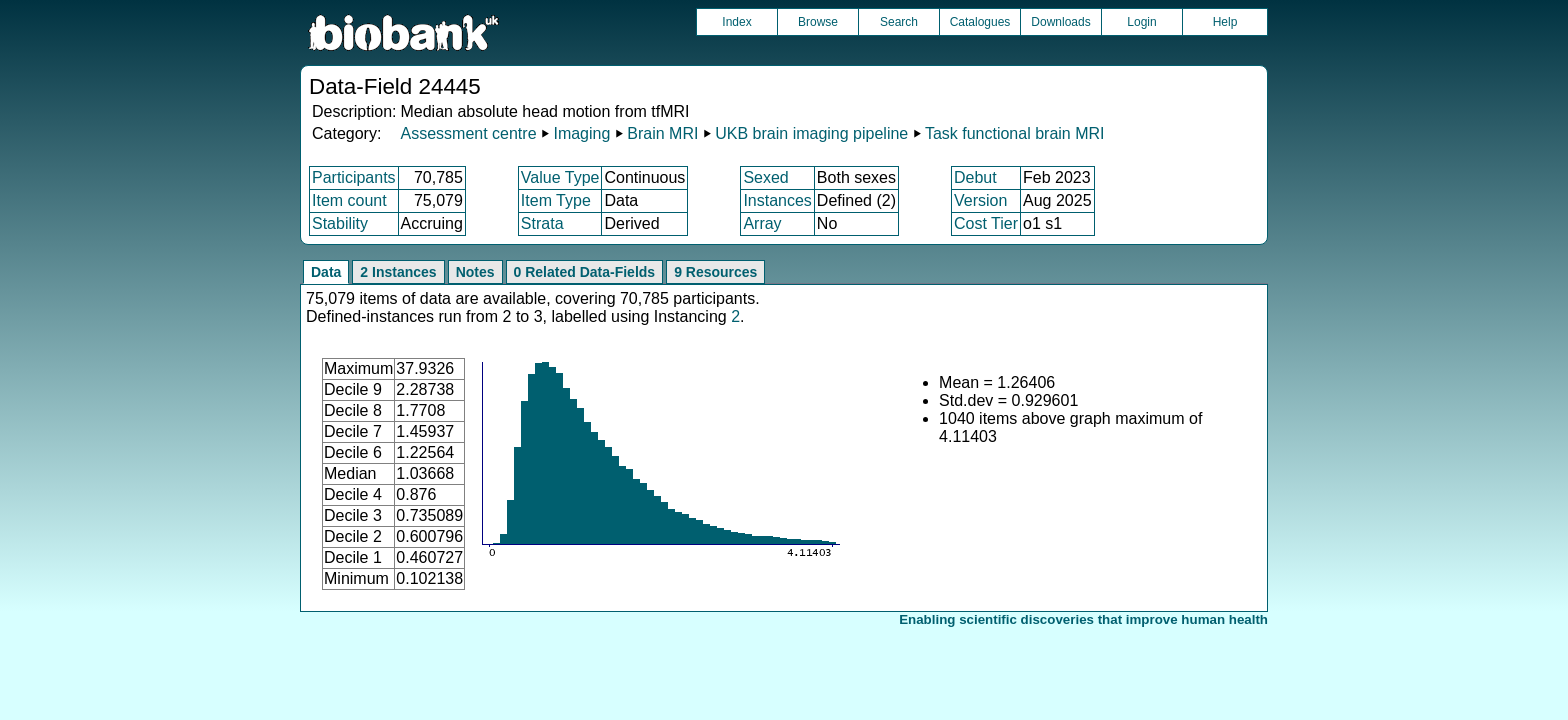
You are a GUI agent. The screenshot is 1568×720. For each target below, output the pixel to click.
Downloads (1060, 22)
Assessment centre (468, 133)
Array (762, 223)
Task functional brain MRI (1015, 133)
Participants (354, 177)
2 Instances (398, 272)
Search (899, 22)
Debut (975, 177)
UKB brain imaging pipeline (811, 133)
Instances (777, 200)
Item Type (556, 200)
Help (1225, 22)
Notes (475, 272)
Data (326, 272)
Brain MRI (662, 133)
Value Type (560, 177)
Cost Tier (986, 223)
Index (736, 22)
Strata (542, 223)
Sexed (765, 177)
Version (980, 200)
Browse (818, 22)
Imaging (581, 133)
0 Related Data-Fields (585, 272)
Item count (349, 200)
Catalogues (980, 22)
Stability (340, 223)
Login (1141, 22)
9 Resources (715, 272)
